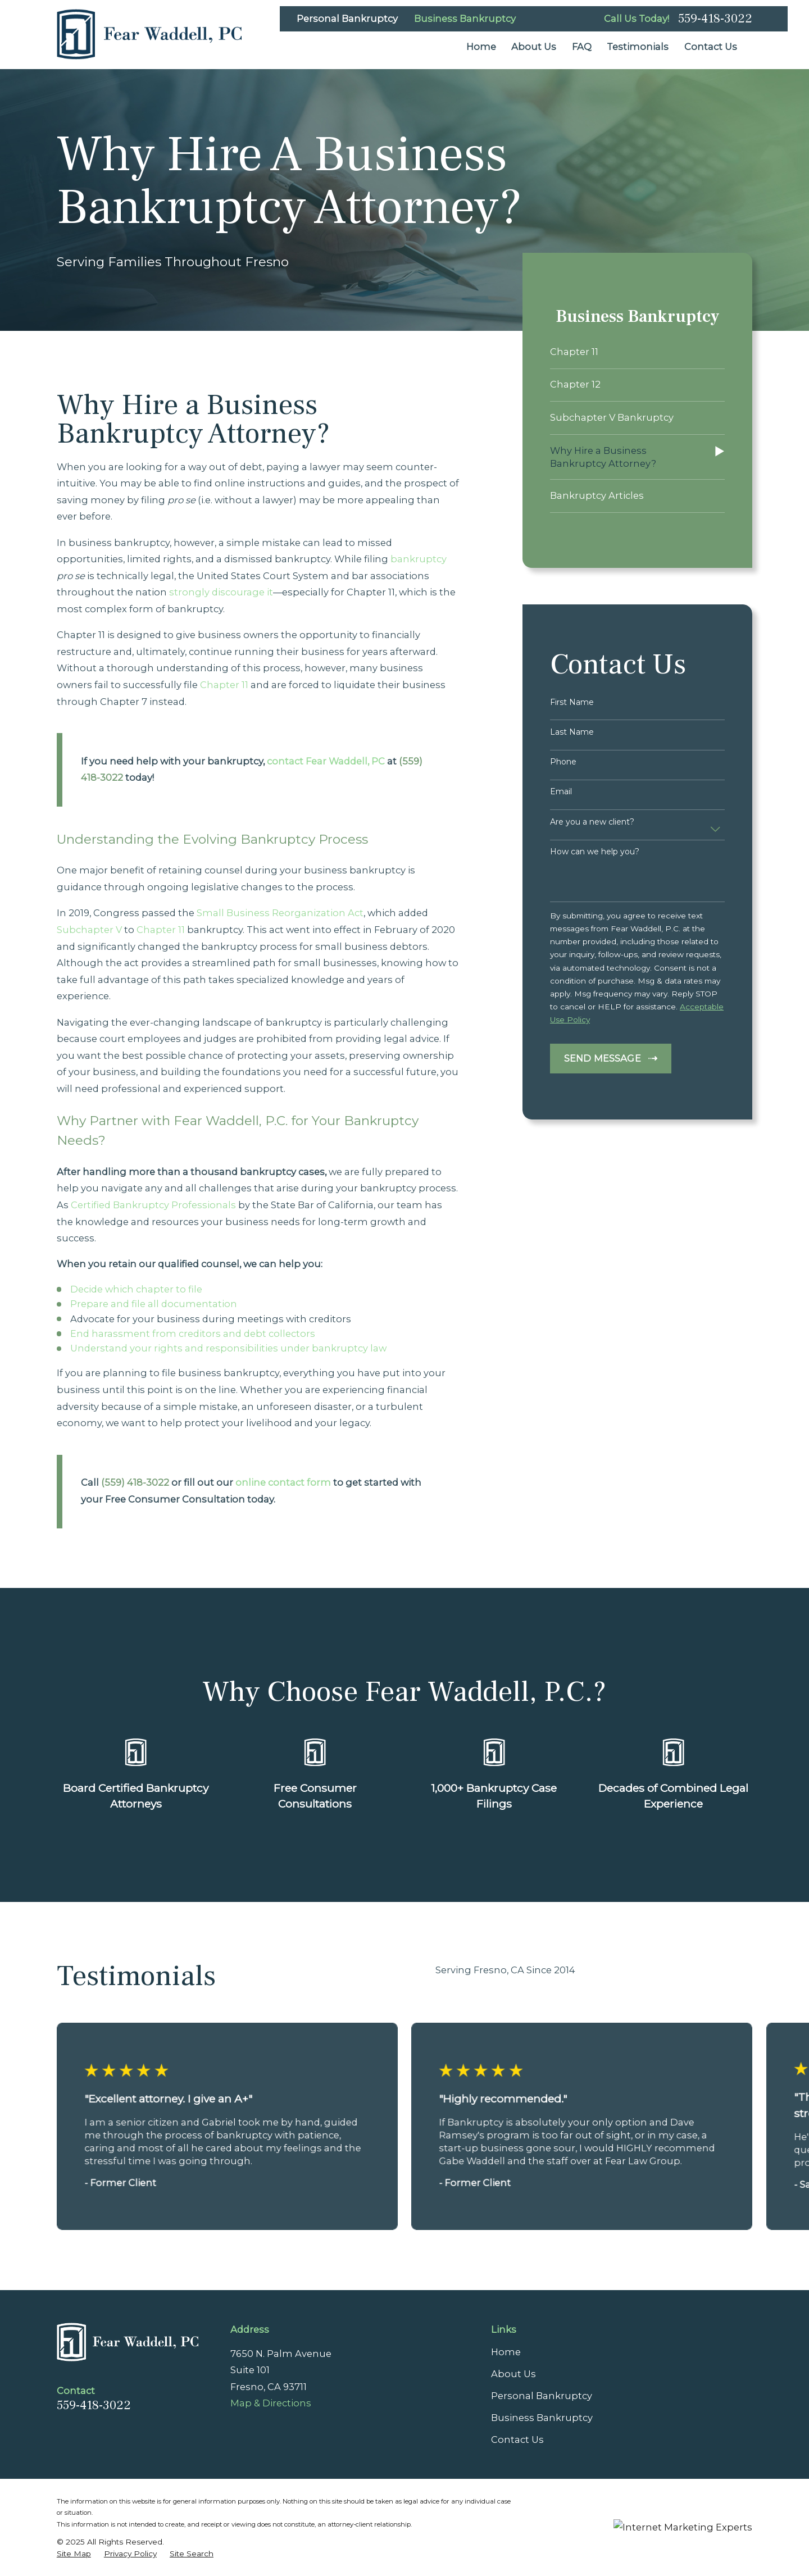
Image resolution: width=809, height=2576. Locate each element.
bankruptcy (418, 559)
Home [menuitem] (481, 46)
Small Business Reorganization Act (280, 912)
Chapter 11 (224, 684)
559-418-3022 (715, 18)
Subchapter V (89, 929)
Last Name (572, 732)
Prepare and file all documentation (153, 1303)
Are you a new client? (592, 822)
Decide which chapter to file (136, 1289)
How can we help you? (594, 852)
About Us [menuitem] (533, 46)
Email (561, 792)
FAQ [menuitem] (582, 46)
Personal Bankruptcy (347, 18)
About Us (513, 2373)
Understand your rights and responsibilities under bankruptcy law (228, 1348)
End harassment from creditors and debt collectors (192, 1333)
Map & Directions (270, 2403)
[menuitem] (637, 352)
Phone (563, 762)
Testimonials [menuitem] (638, 46)
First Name (572, 702)
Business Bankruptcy (465, 18)
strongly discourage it (221, 592)
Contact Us (517, 2439)
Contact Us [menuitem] (710, 46)
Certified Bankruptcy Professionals (153, 1204)
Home (506, 2351)
